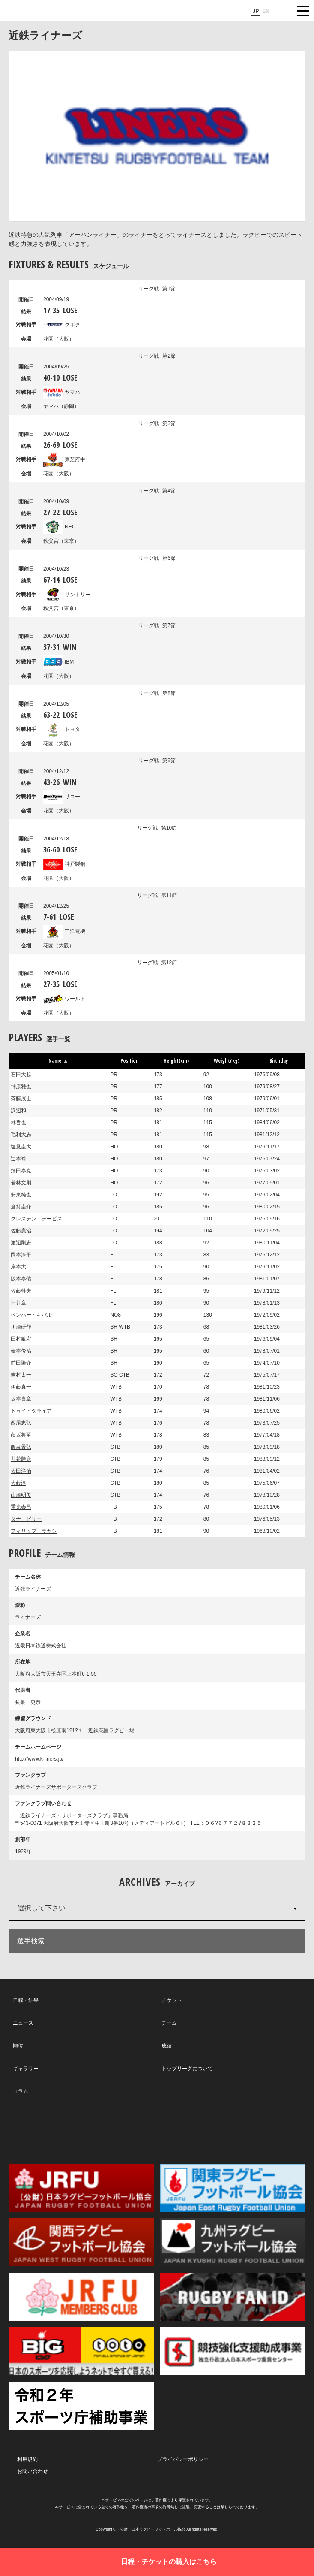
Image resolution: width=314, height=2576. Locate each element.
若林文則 (21, 1183)
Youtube (250, 2129)
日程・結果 (26, 2000)
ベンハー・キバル (31, 1315)
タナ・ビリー (26, 1519)
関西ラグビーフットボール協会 (81, 2242)
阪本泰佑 (21, 1279)
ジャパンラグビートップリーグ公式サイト (32, 11)
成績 (166, 2046)
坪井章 (18, 1303)
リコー (61, 797)
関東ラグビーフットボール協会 (232, 2188)
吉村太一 (21, 1375)
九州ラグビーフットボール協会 (232, 2242)
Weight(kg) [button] (226, 1060)
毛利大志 (21, 1135)
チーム (169, 2023)
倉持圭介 (21, 1207)
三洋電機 (64, 931)
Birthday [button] (278, 1060)
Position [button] (129, 1060)
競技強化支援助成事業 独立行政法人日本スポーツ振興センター (232, 2351)
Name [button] (58, 1060)
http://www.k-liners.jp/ (39, 1759)
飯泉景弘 (21, 1447)
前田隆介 (21, 1363)
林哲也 (18, 1123)
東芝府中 (64, 459)
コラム (20, 2091)
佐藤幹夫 (21, 1291)
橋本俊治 (21, 1351)
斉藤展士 (21, 1099)
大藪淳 (18, 1483)
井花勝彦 (21, 1459)
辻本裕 (18, 1159)
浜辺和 (18, 1111)
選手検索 (31, 1941)
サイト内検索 (282, 10)
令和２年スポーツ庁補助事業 (81, 2406)
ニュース (23, 2023)
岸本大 (18, 1267)
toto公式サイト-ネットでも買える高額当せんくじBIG (81, 2351)
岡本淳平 (21, 1255)
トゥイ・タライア (31, 1411)
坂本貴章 (21, 1399)
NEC (59, 527)
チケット (171, 2000)
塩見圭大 (21, 1147)
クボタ (61, 325)
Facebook (155, 2129)
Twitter (60, 2129)
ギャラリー (26, 2069)
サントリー (66, 595)
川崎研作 (21, 1327)
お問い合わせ (32, 2471)
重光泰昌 (21, 1507)
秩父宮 (61, 541)
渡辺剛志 (21, 1243)
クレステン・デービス (36, 1219)
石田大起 (21, 1075)
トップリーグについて (187, 2069)
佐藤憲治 (21, 1231)
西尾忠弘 (21, 1423)
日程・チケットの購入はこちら (169, 2561)
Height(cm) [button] (176, 1060)
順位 (18, 2046)
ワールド (64, 999)
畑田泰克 (21, 1171)
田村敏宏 (21, 1339)
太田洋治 (21, 1471)
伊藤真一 (21, 1387)
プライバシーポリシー (183, 2459)
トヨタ (61, 729)
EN (265, 11)
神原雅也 (21, 1087)
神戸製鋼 (64, 864)
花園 (58, 339)
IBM (58, 662)
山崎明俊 (21, 1495)
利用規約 (27, 2459)
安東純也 (21, 1195)
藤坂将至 (21, 1435)
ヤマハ (61, 392)
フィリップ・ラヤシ (34, 1531)
